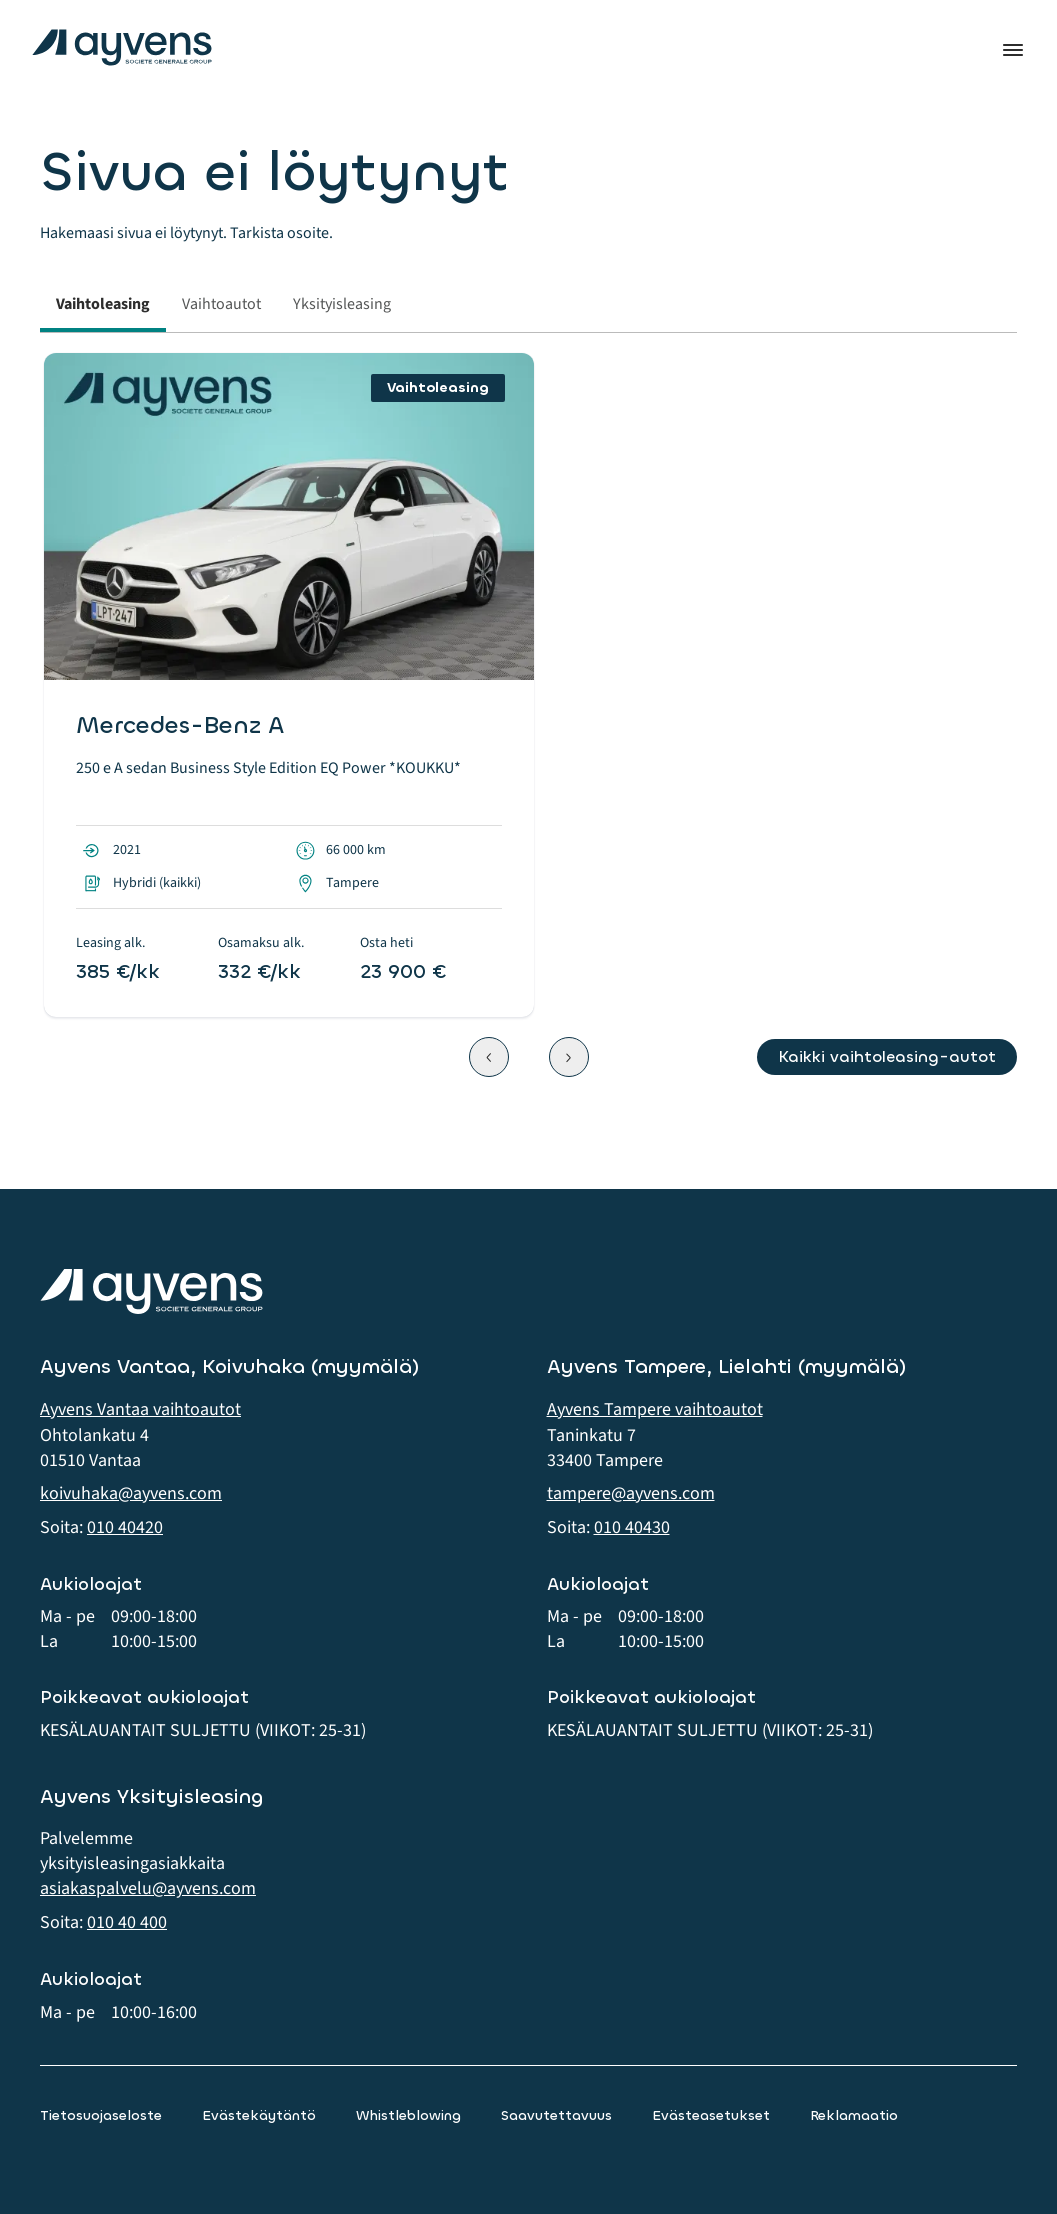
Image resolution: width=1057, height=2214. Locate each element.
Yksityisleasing (342, 304)
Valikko (1013, 50)
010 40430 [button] (632, 1527)
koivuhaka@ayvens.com (131, 1493)
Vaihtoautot (221, 304)
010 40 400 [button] (127, 1922)
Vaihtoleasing (103, 304)
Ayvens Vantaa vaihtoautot (140, 1409)
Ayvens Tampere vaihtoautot (655, 1409)
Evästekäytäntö (259, 2115)
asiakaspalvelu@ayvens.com (148, 1888)
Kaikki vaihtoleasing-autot (887, 1056)
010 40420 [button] (125, 1527)
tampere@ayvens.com (631, 1493)
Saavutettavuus (556, 2115)
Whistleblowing (408, 2115)
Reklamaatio (854, 2115)
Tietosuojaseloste (101, 2115)
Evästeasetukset (711, 2115)
